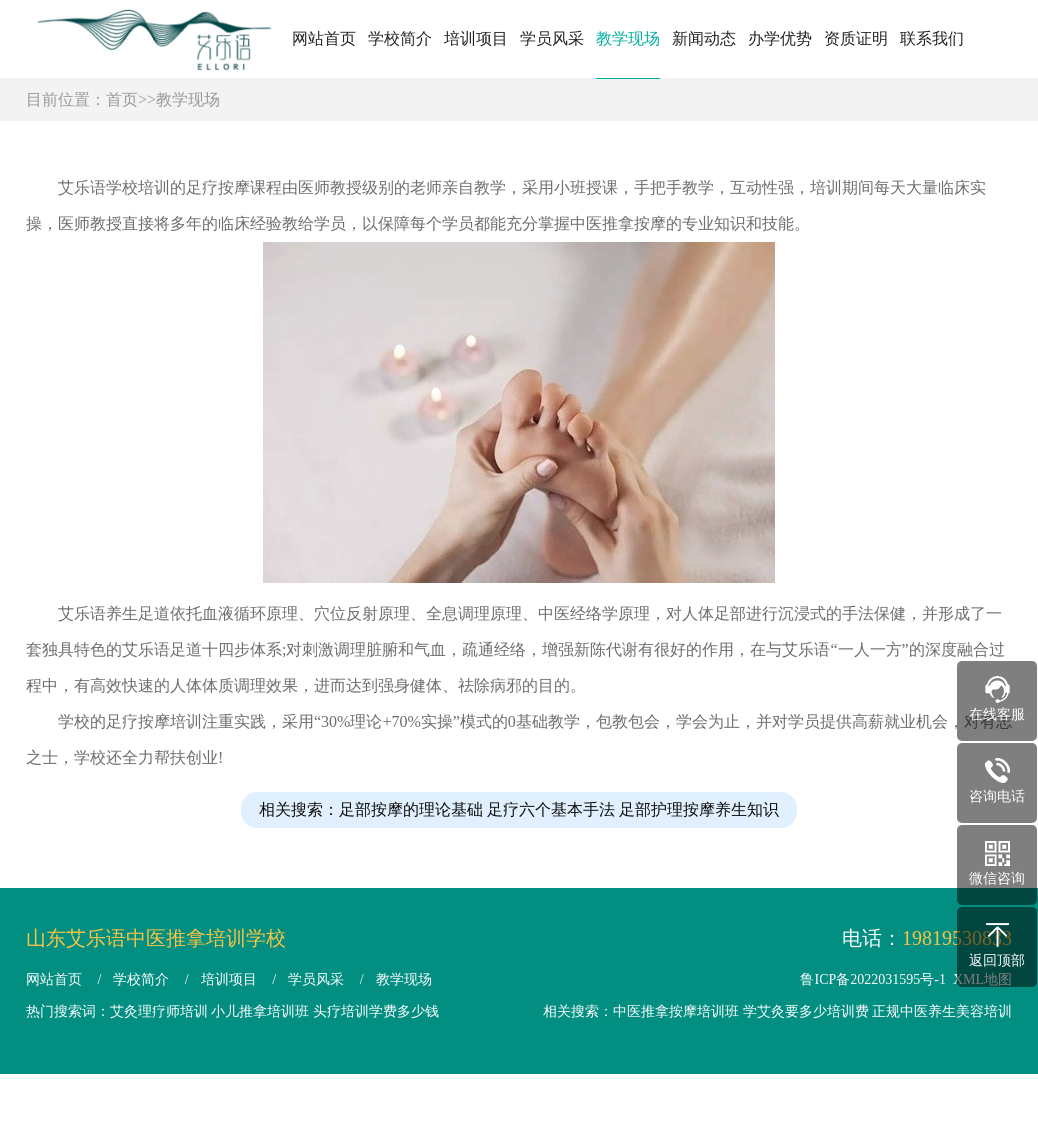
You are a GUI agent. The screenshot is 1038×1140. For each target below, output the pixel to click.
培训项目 (476, 38)
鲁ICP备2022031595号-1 (872, 979)
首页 (122, 99)
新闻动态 (704, 38)
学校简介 (400, 38)
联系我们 (932, 38)
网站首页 (324, 38)
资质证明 (856, 38)
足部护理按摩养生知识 (699, 841)
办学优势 (780, 38)
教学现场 (628, 38)
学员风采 (552, 38)
